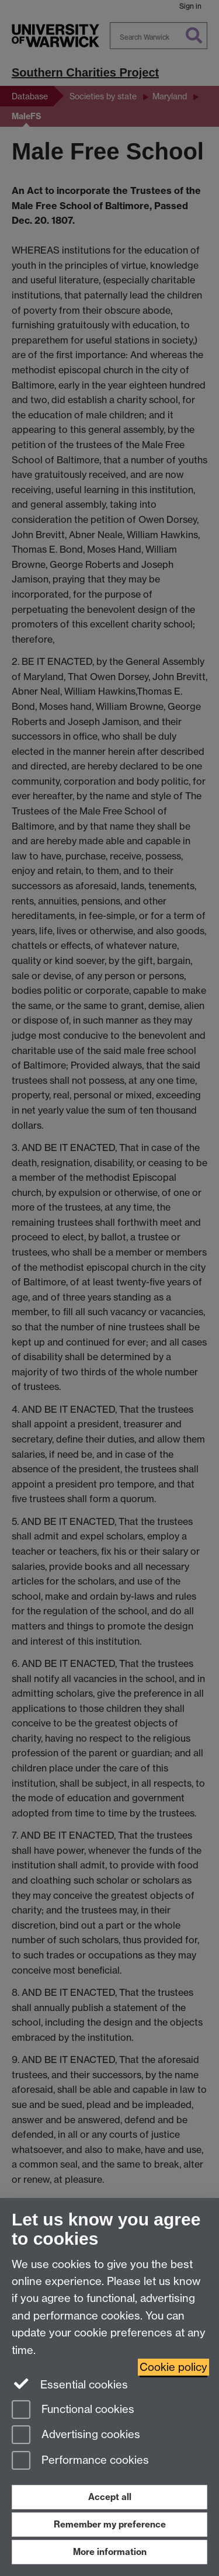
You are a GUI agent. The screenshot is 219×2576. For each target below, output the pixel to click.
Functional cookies (73, 2410)
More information (110, 2551)
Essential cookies (70, 2383)
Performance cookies (80, 2461)
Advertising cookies (76, 2435)
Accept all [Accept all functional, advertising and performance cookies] (109, 2496)
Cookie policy (173, 2367)
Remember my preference (110, 2524)
